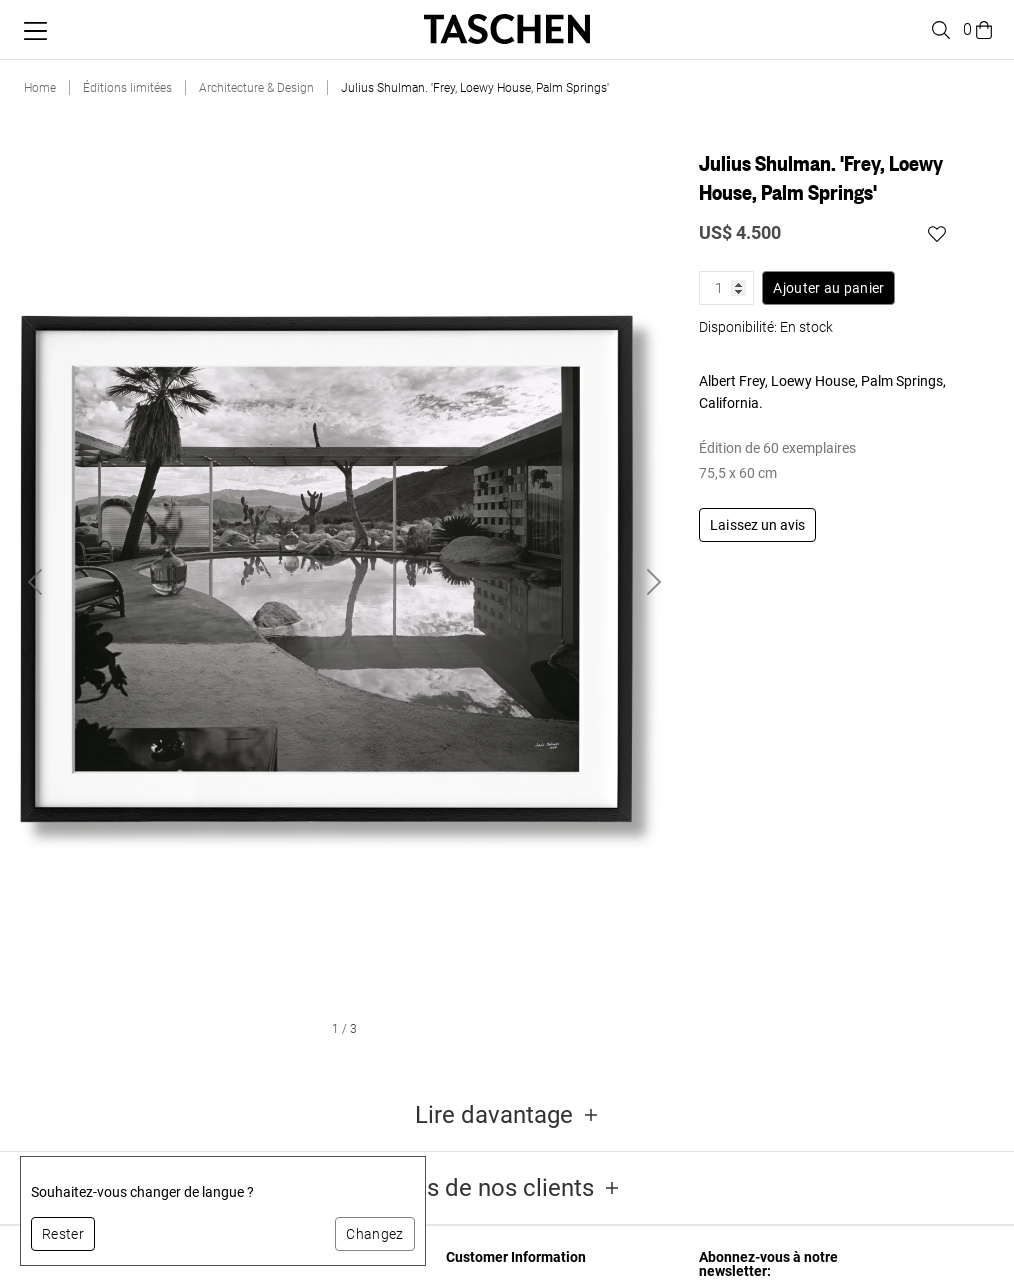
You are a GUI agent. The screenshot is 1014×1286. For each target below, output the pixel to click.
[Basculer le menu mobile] (35, 31)
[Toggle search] (938, 30)
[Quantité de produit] (726, 288)
